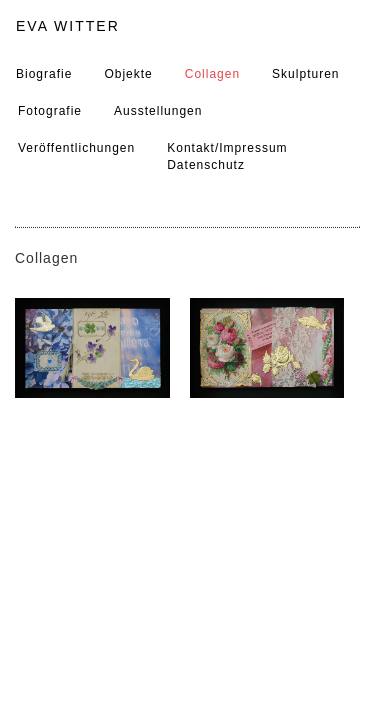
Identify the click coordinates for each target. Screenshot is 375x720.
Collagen (212, 74)
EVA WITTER (68, 26)
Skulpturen (305, 74)
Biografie (44, 74)
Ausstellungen (158, 111)
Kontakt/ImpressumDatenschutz (227, 156)
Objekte (128, 74)
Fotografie (50, 111)
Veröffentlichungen (76, 148)
